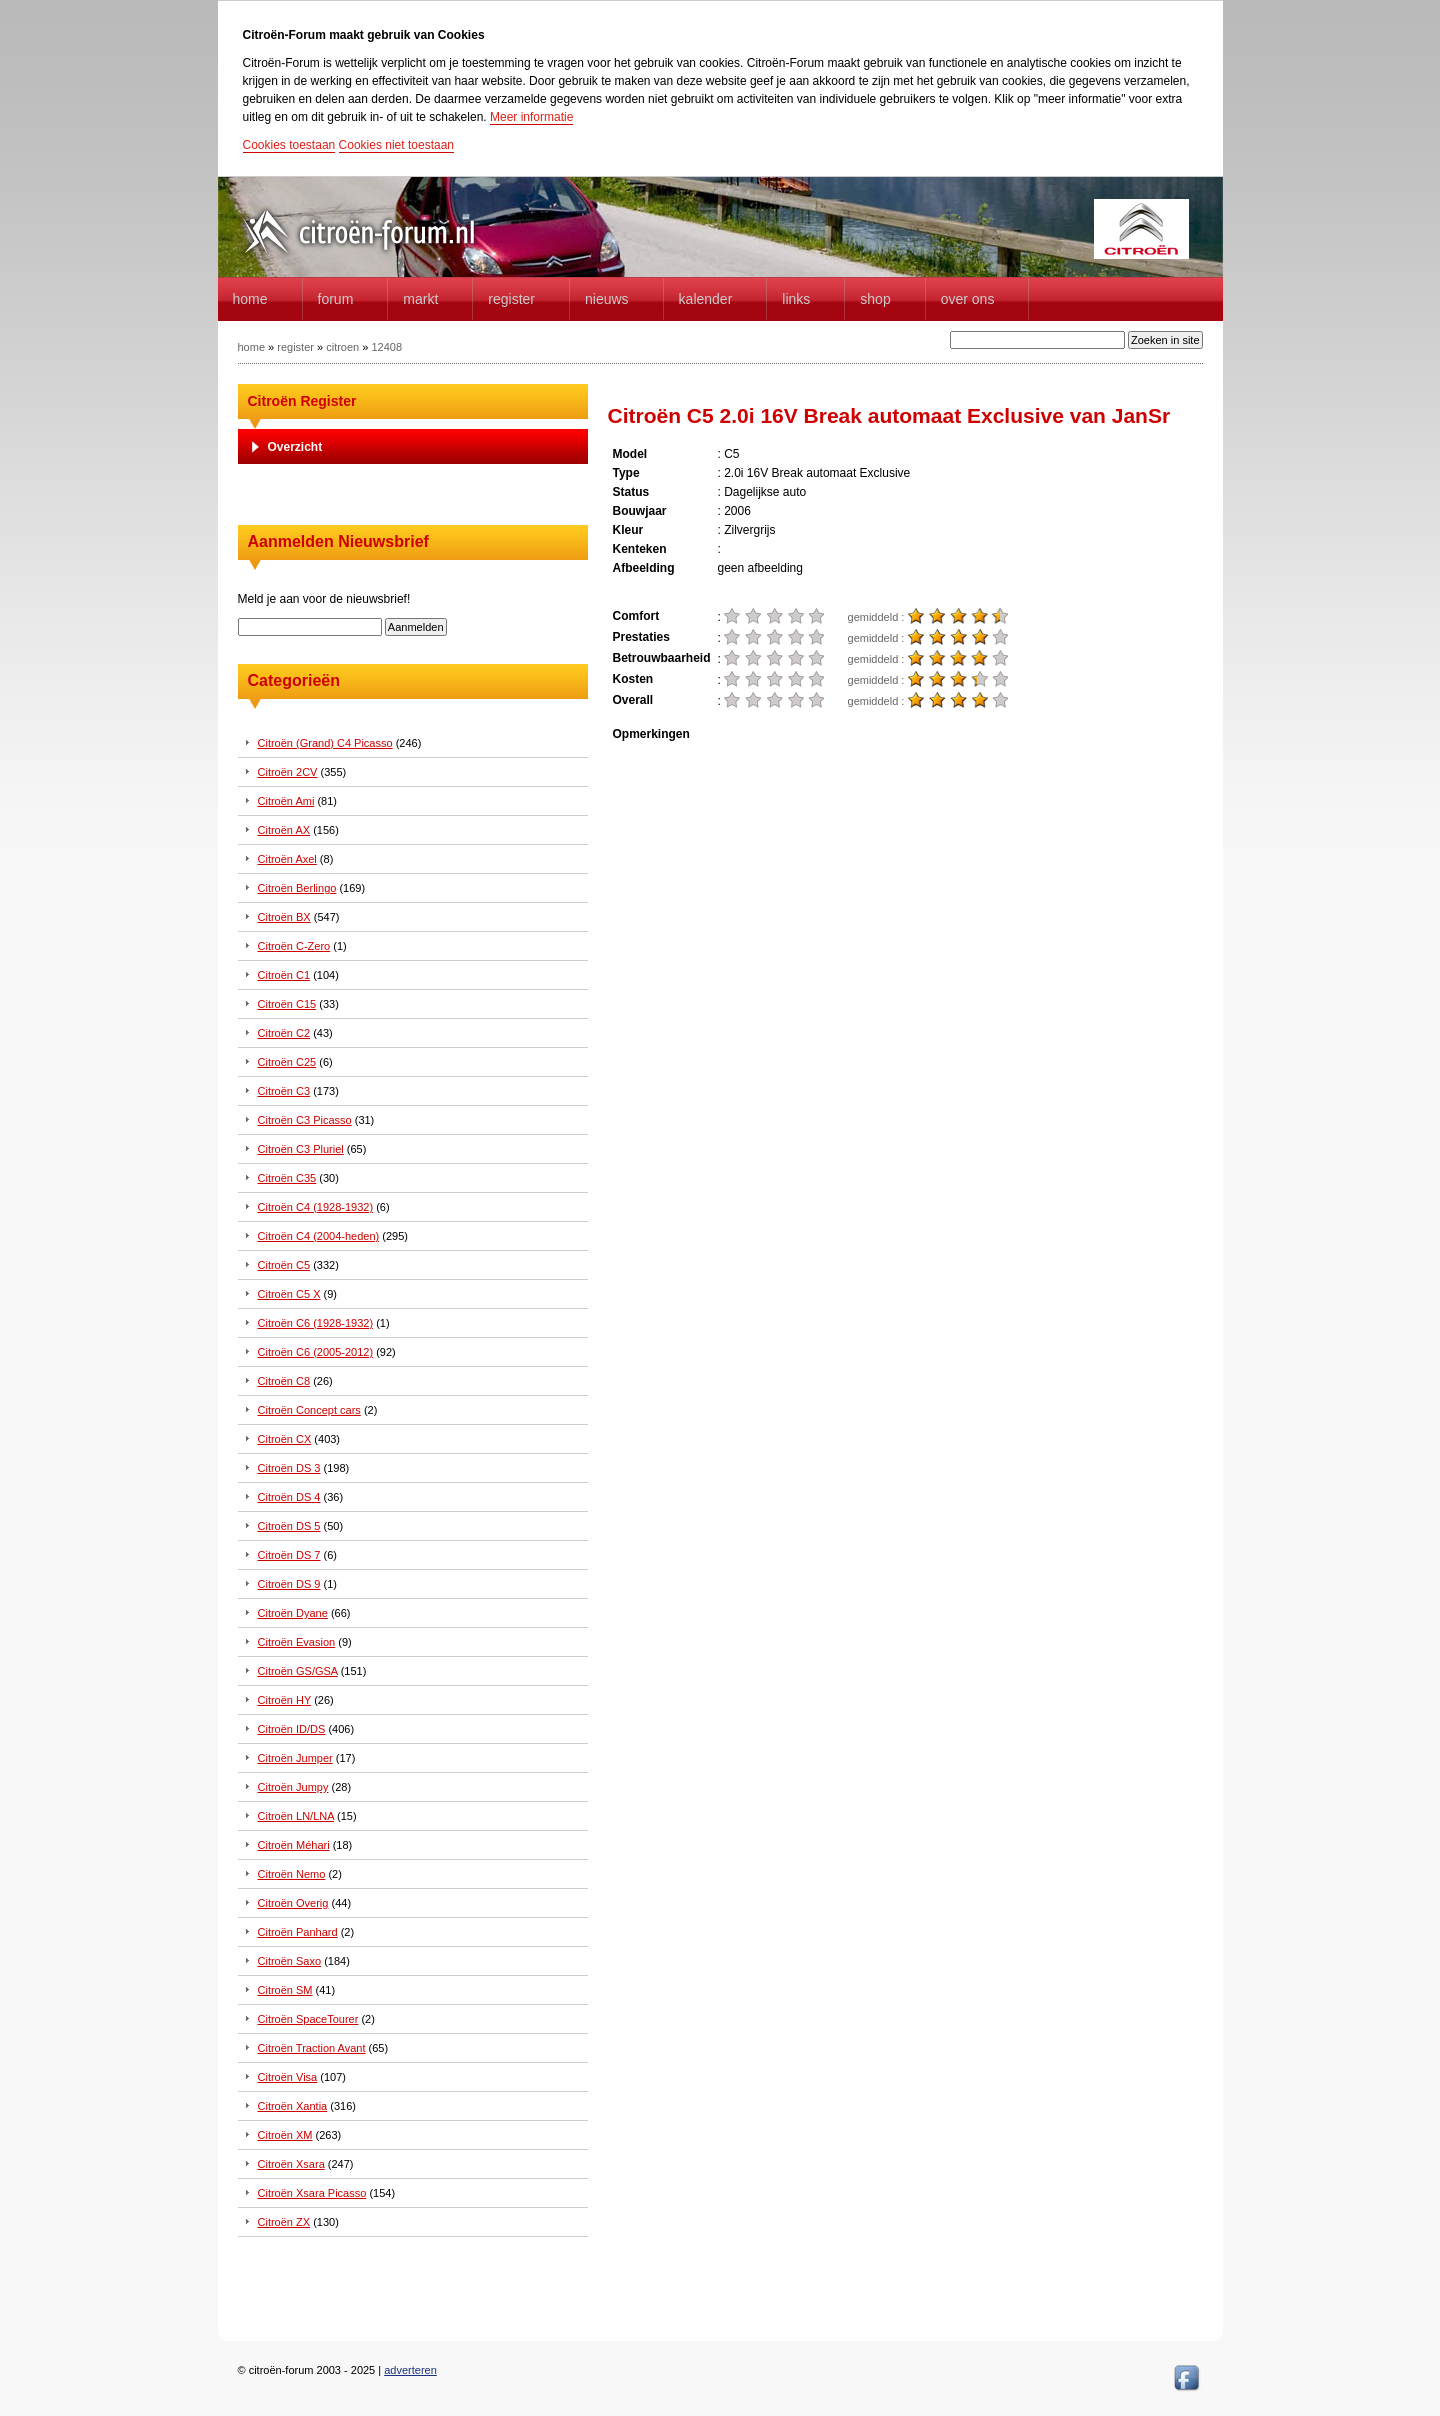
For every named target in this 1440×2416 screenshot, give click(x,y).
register (295, 347)
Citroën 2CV (288, 772)
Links (796, 299)
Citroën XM (285, 2135)
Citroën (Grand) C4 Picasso (325, 743)
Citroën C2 (284, 1033)
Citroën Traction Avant (312, 2048)
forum (336, 299)
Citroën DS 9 (289, 1584)
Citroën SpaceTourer (308, 2019)
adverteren (410, 2370)
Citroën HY (285, 1700)
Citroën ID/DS (292, 1729)
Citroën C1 (284, 975)
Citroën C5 (284, 1265)
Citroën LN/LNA (296, 1816)
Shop (875, 299)
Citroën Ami (286, 801)
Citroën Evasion (297, 1642)
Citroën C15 (287, 1004)
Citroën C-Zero (294, 946)
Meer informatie (531, 117)
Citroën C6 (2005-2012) (316, 1352)
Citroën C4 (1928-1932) (316, 1207)
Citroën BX (284, 917)
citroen (342, 347)
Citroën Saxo (290, 1961)
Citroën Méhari (294, 1845)
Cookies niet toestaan (396, 145)
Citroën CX (285, 1439)
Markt (420, 299)
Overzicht (295, 447)
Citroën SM (285, 1990)
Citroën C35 (287, 1178)
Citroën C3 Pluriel (301, 1149)
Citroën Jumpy (293, 1787)
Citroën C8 (284, 1381)
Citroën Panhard (298, 1932)
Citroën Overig (293, 1903)
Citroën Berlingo (297, 888)
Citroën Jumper (295, 1758)
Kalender (706, 299)
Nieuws (607, 299)
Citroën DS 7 (289, 1555)
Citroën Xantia (293, 2106)
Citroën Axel (287, 859)
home (250, 299)
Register (511, 299)
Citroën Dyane (293, 1613)
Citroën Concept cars (309, 1410)
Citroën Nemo (292, 1874)
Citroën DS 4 (289, 1497)
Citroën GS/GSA (298, 1671)
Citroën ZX (284, 2222)
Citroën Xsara (291, 2164)
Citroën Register (302, 401)
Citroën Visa (288, 2077)
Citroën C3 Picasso (305, 1120)
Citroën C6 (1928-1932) (316, 1323)
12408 (386, 347)
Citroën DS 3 (289, 1468)
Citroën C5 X (289, 1294)
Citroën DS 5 (289, 1526)
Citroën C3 (284, 1091)
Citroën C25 (287, 1062)
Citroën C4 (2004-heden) (319, 1236)
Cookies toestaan (289, 145)
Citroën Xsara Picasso (312, 2193)
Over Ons (968, 299)
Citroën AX (284, 830)
